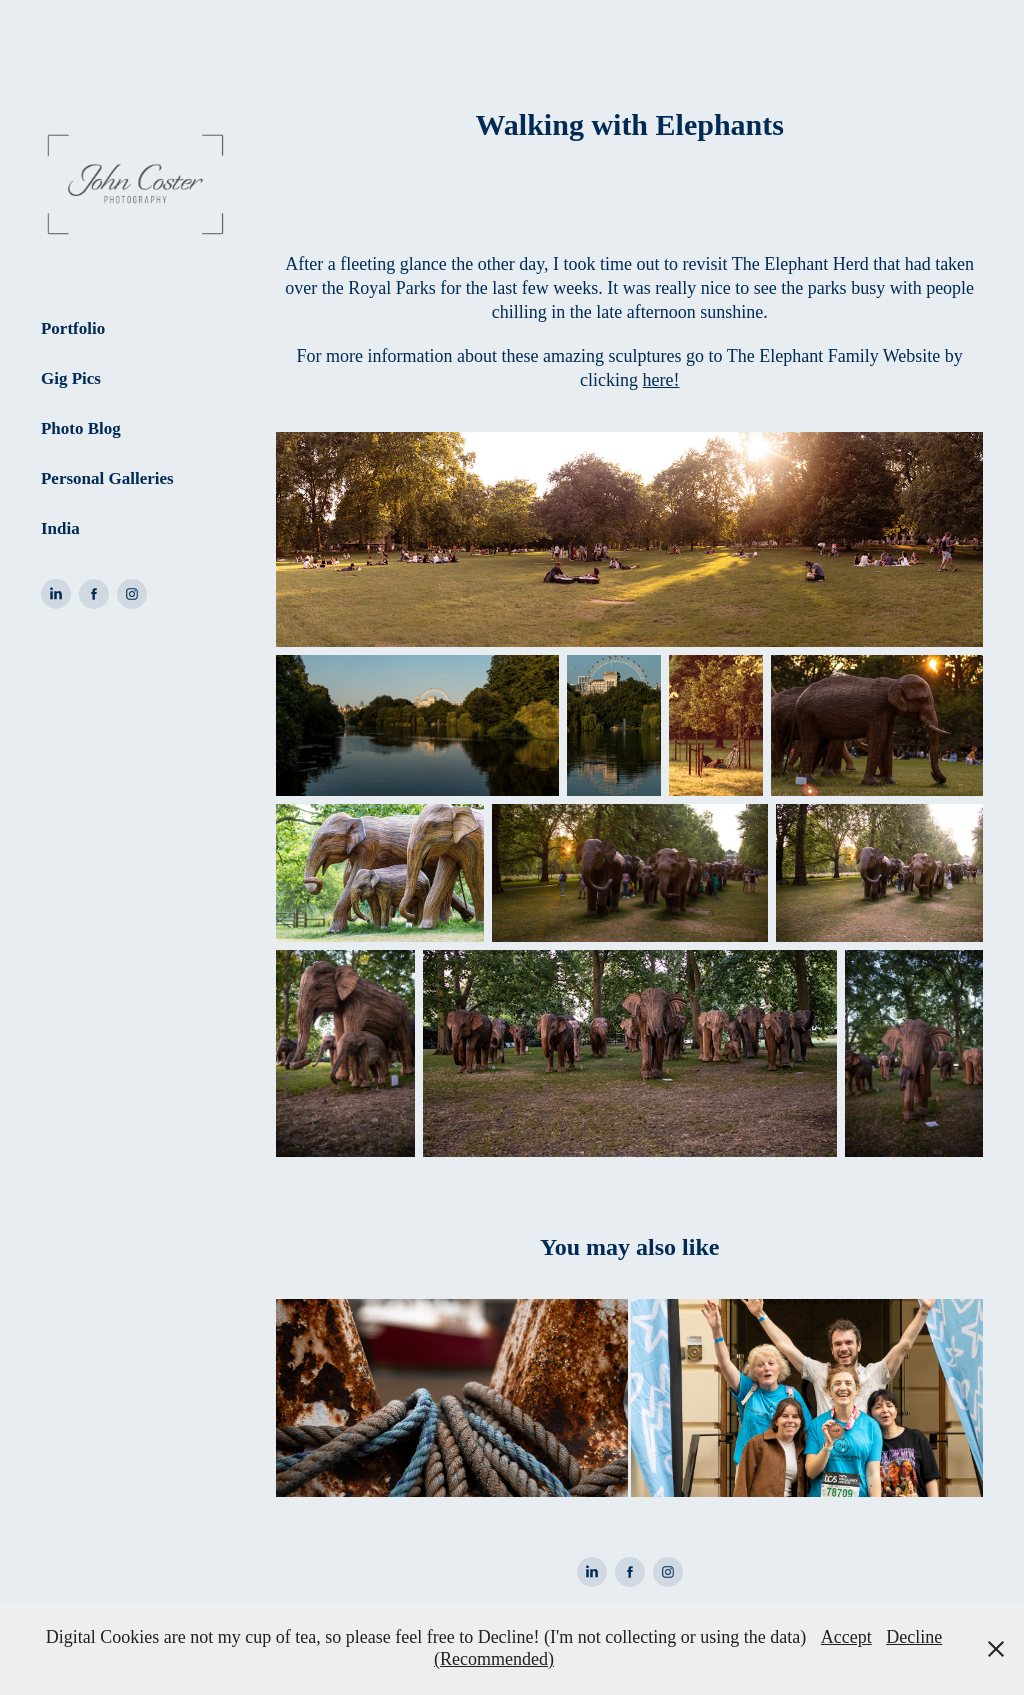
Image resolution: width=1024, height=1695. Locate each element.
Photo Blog (81, 428)
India (60, 528)
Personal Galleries (107, 478)
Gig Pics (71, 378)
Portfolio (73, 328)
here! (660, 380)
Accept (846, 1637)
